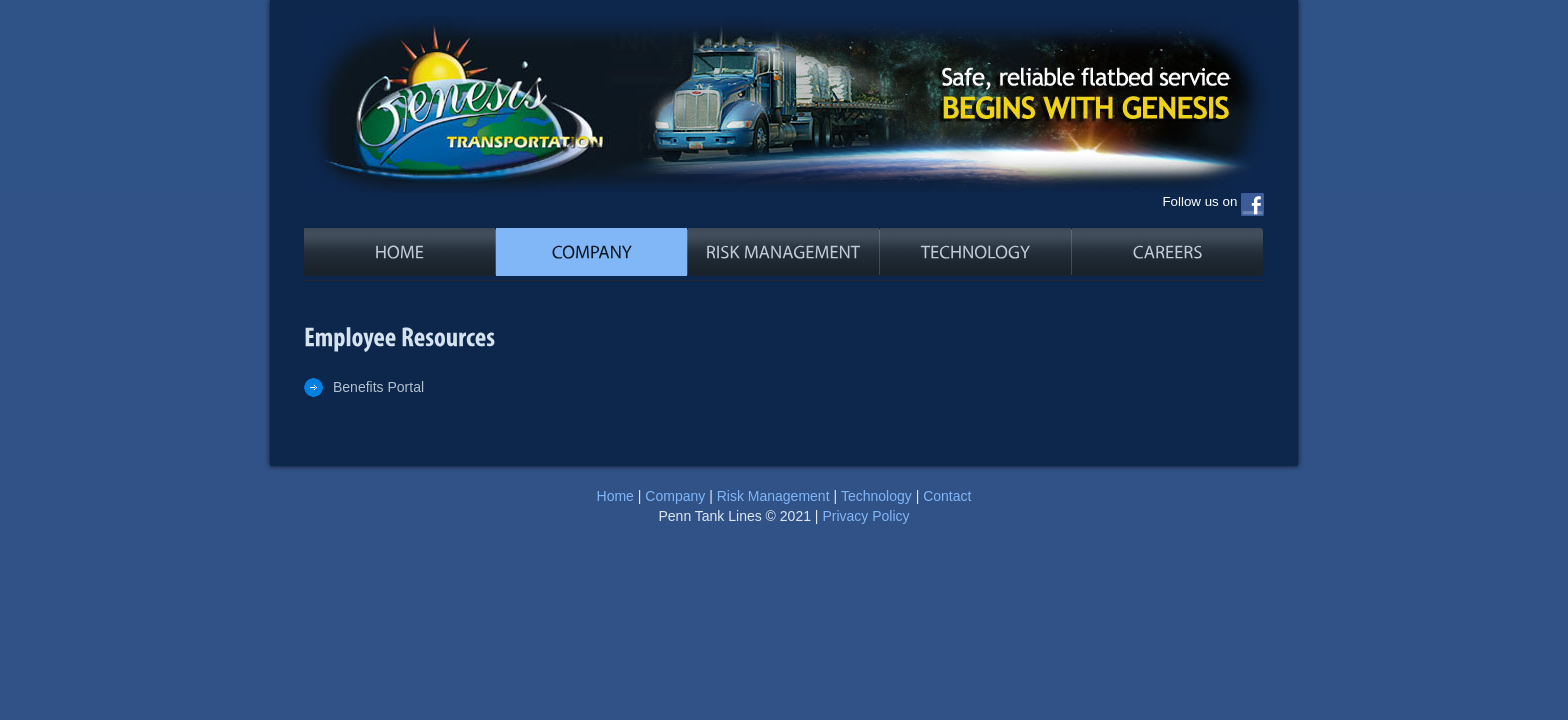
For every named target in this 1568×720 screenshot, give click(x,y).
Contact (947, 496)
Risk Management (773, 496)
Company (675, 496)
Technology (876, 496)
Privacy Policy (865, 516)
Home (615, 496)
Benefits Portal (378, 387)
